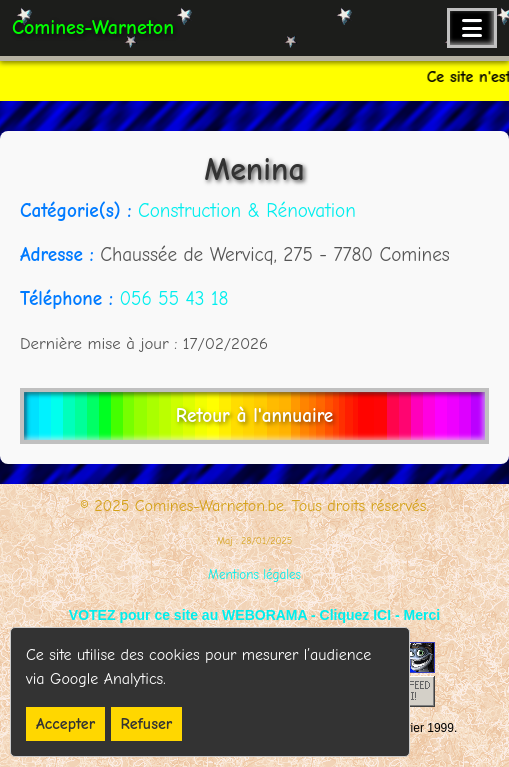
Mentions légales (254, 574)
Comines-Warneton (93, 27)
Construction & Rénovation (247, 211)
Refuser (147, 724)
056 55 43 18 (173, 299)
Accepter (65, 724)
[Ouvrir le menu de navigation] (472, 28)
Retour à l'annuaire (254, 416)
